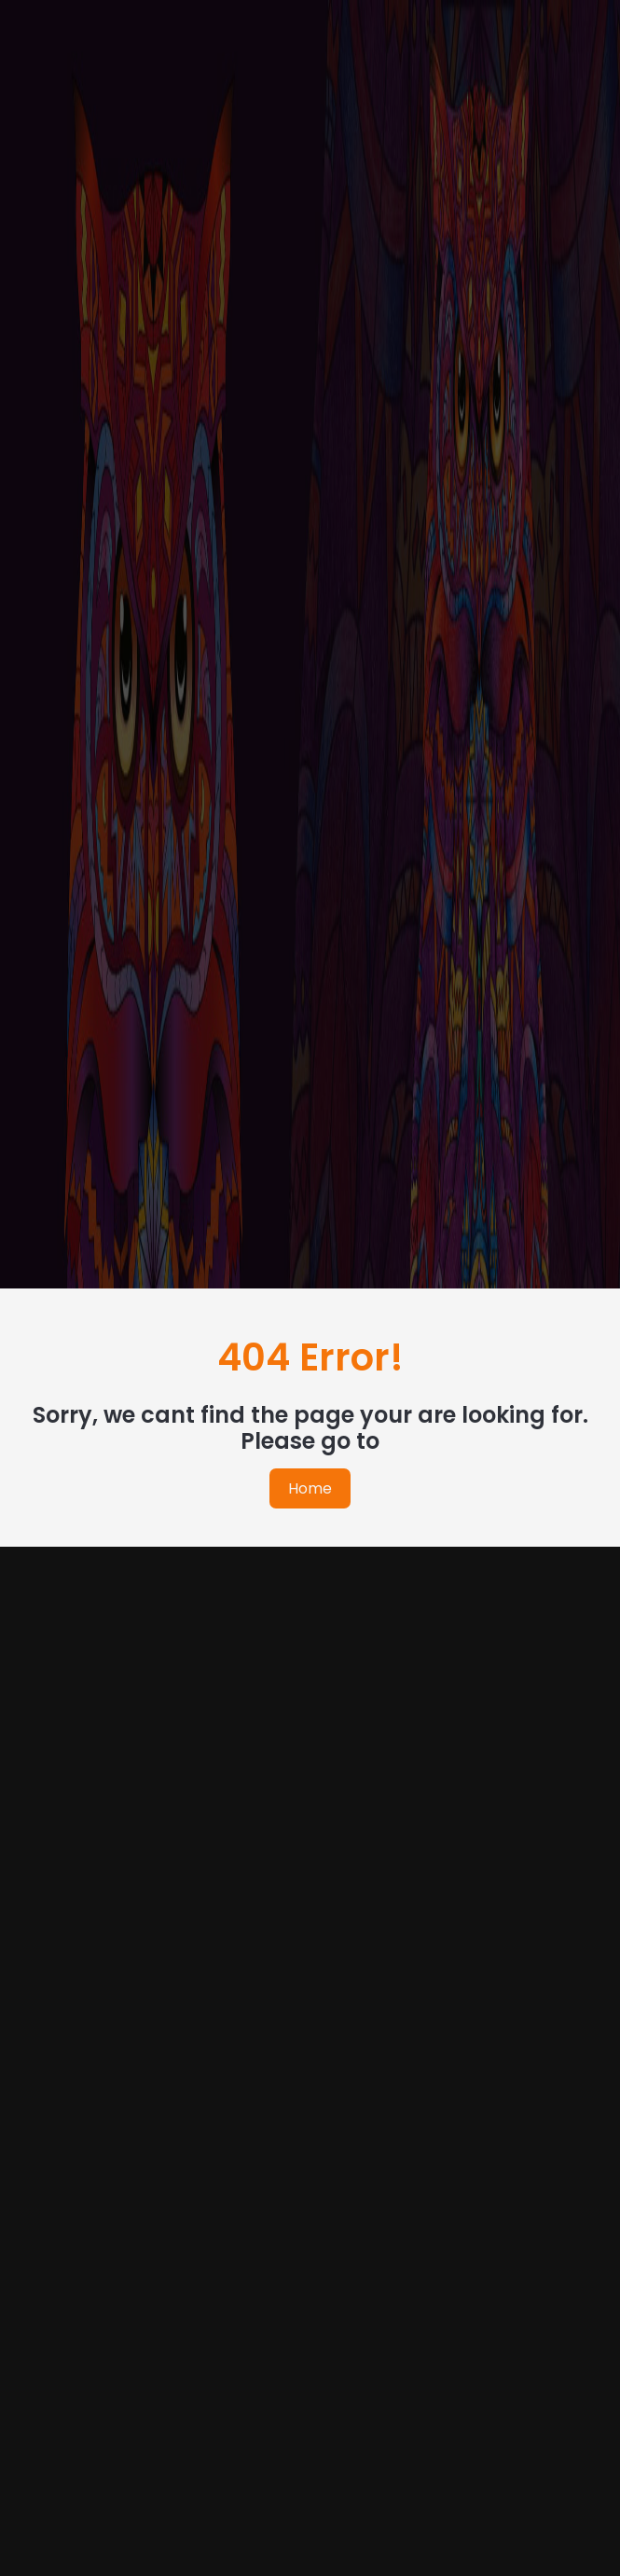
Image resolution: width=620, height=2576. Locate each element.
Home (310, 1488)
